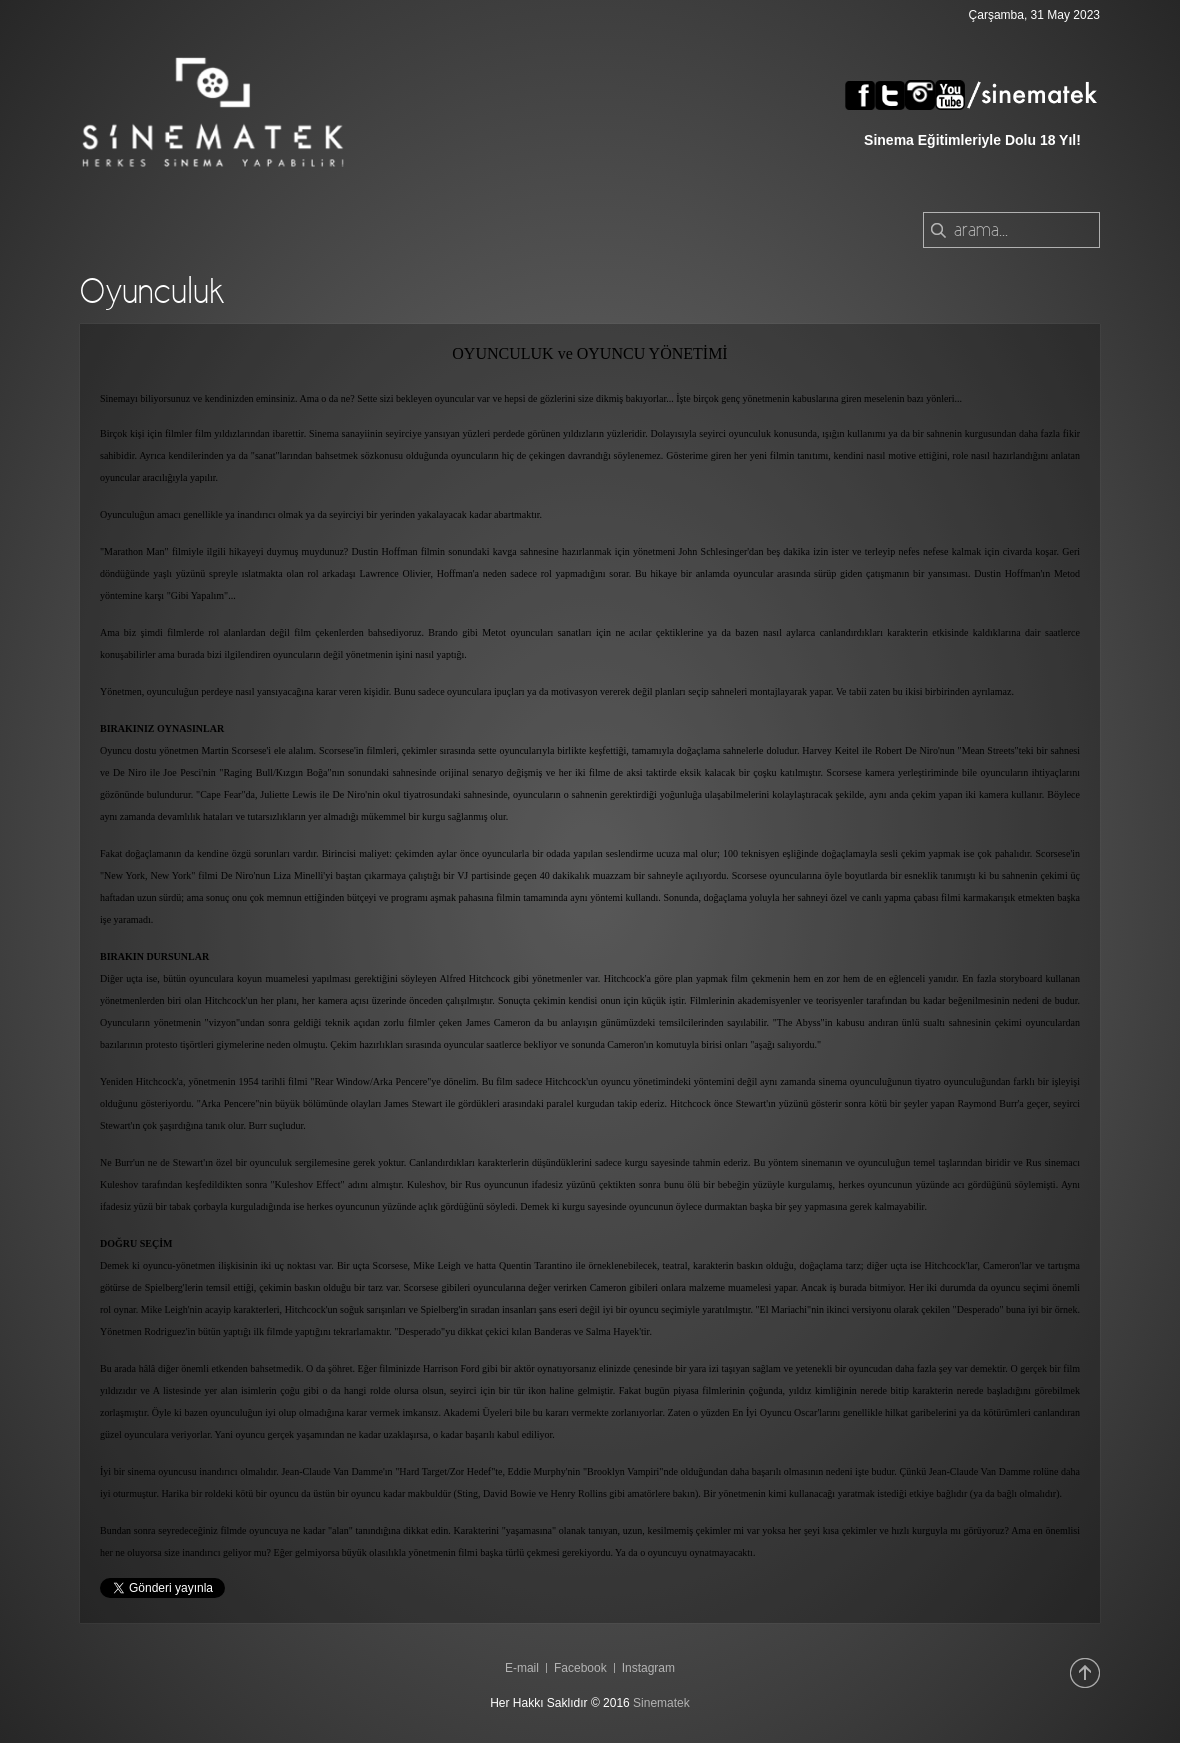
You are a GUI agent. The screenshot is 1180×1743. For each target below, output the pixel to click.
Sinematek (661, 1703)
